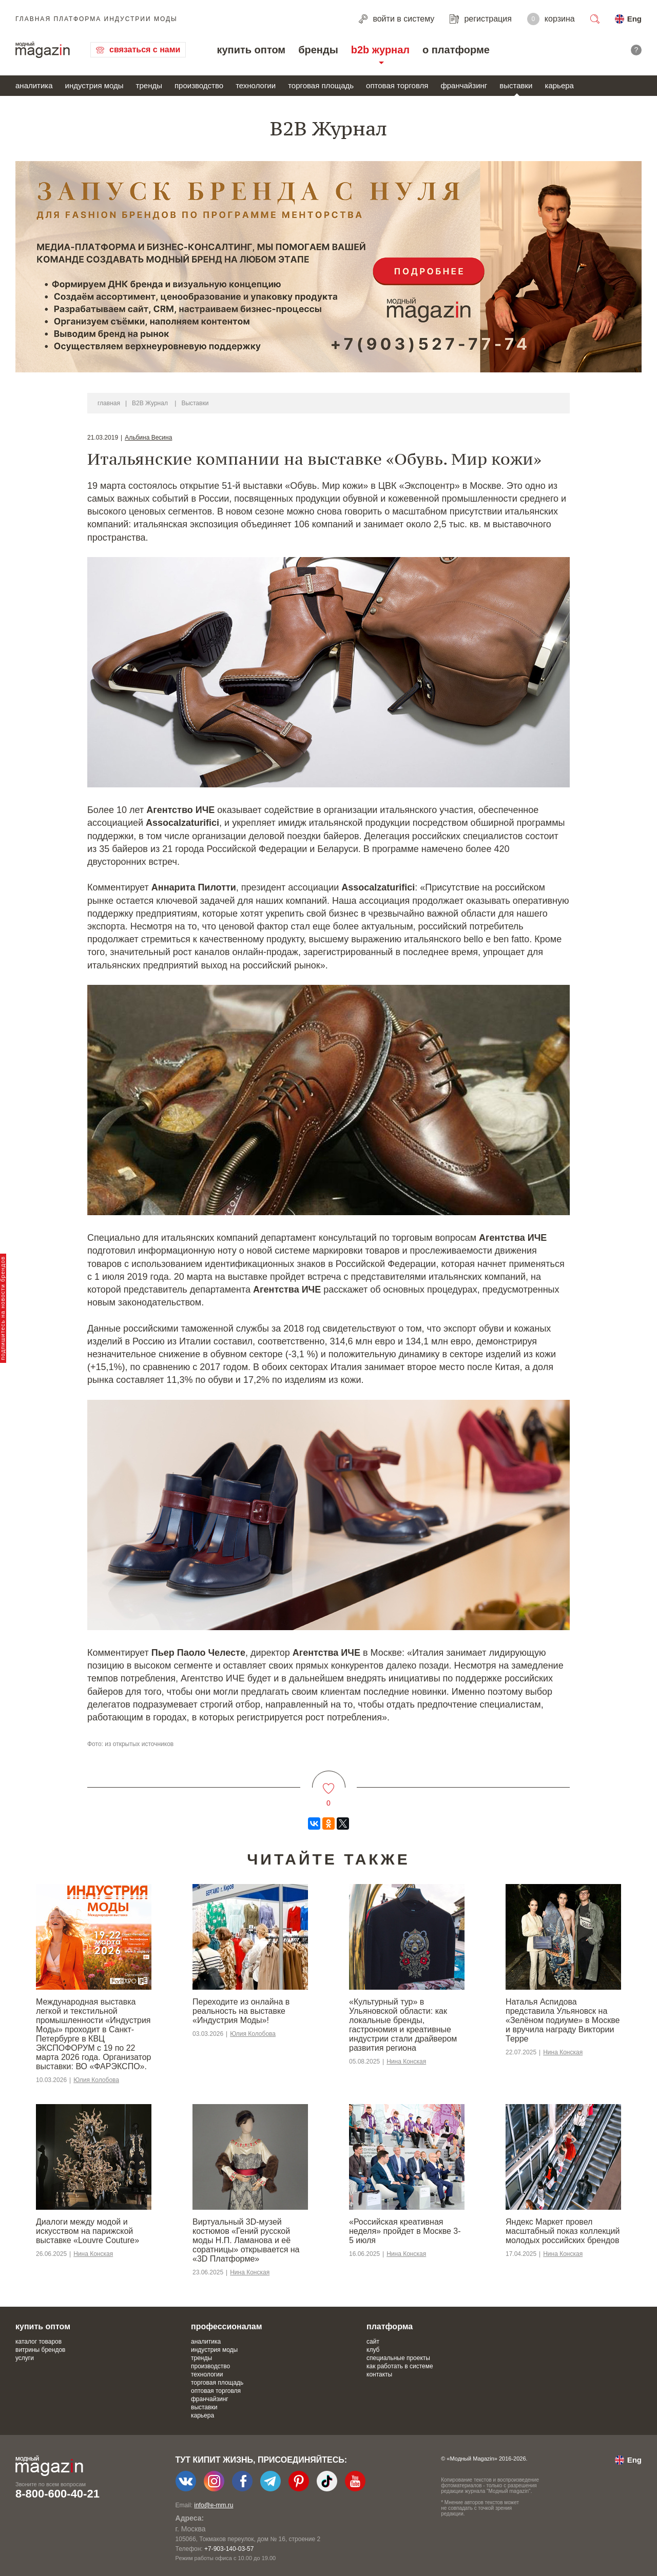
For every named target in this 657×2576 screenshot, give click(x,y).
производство (199, 85)
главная (109, 403)
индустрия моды (94, 85)
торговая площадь (321, 85)
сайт (372, 2341)
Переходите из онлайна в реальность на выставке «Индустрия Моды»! (240, 2011)
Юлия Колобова (96, 2080)
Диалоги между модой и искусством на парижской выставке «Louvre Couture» (87, 2231)
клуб (372, 2349)
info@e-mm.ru (213, 2505)
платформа (389, 2326)
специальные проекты (398, 2358)
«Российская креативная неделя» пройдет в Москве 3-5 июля (405, 2231)
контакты (379, 2374)
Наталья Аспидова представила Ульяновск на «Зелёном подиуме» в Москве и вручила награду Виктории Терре (563, 2020)
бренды (318, 49)
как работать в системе (399, 2366)
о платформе (456, 49)
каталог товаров (38, 2341)
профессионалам (226, 2326)
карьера (559, 85)
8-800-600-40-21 (57, 2493)
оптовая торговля (397, 85)
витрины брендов (40, 2349)
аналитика (34, 85)
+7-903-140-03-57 (229, 2548)
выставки (515, 85)
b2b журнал (380, 49)
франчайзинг (463, 85)
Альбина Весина (148, 437)
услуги (24, 2358)
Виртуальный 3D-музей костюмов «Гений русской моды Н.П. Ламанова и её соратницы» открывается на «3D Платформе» (245, 2240)
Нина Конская (406, 2061)
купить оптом (251, 49)
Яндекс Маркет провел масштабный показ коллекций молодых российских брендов (563, 2231)
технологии (256, 85)
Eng (634, 18)
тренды (149, 85)
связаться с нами (144, 49)
